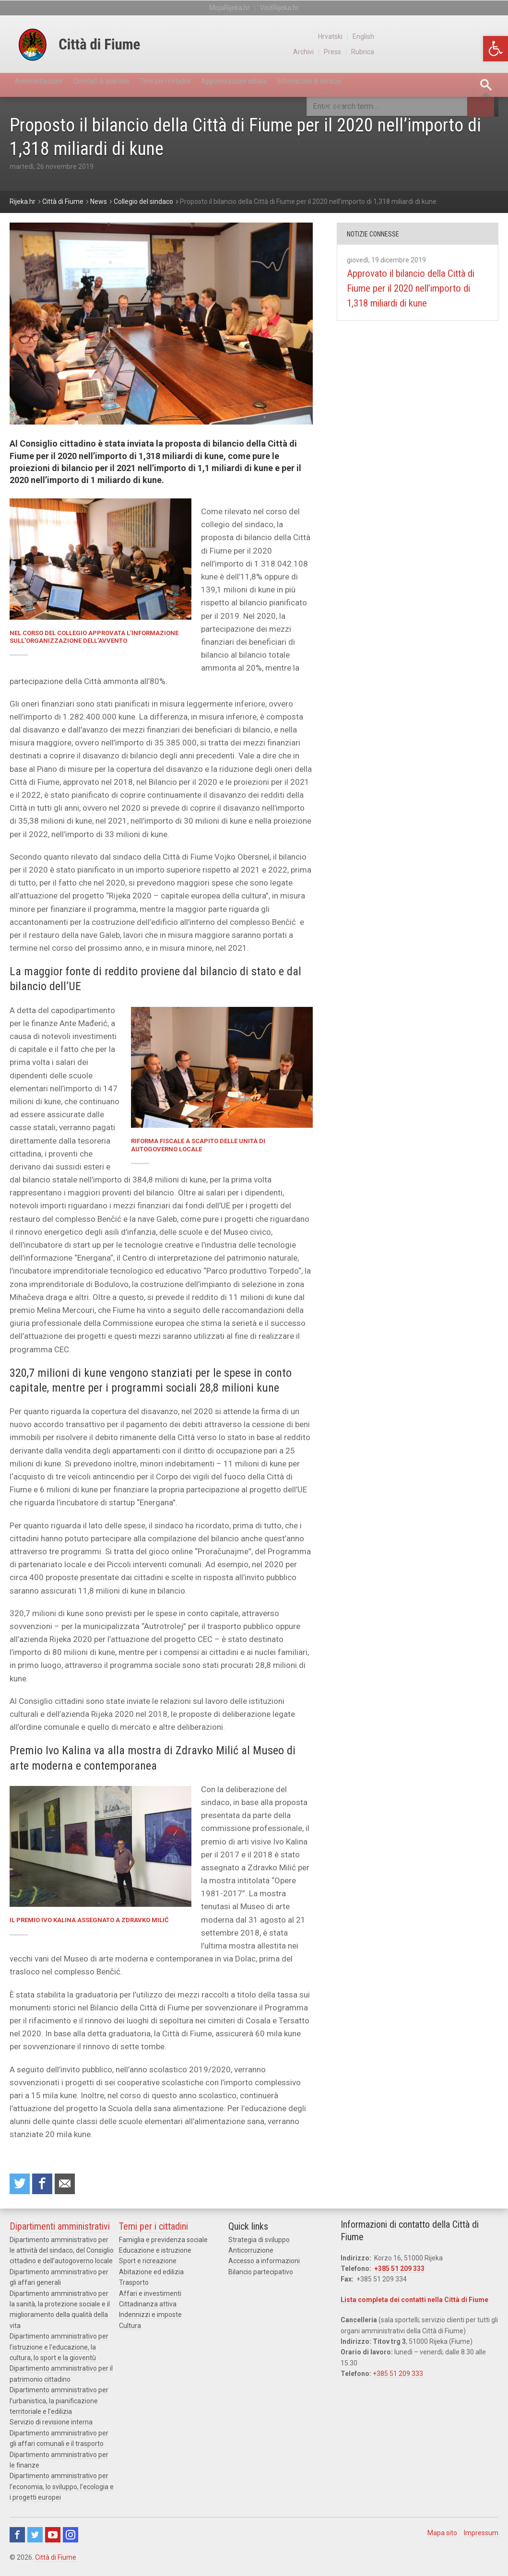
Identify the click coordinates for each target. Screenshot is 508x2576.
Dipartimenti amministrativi (60, 2229)
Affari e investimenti (150, 2297)
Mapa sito (442, 2536)
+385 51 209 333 (399, 2272)
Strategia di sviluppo (259, 2243)
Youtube (52, 2538)
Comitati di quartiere (125, 85)
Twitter (35, 2538)
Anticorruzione (250, 2253)
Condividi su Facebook (46, 2186)
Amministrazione (46, 85)
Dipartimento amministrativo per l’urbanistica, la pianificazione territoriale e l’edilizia (59, 2404)
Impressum (481, 2536)
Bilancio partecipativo (260, 2275)
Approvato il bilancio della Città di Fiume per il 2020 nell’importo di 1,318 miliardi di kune (414, 296)
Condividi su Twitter (21, 2186)
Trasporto (134, 2286)
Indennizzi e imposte (150, 2318)
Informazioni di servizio (390, 85)
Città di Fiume (55, 2560)
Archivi (424, 52)
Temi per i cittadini (207, 85)
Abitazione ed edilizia (151, 2275)
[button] (495, 48)
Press (455, 52)
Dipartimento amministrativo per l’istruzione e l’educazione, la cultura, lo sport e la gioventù (59, 2350)
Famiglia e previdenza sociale (163, 2243)
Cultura (130, 2329)
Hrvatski (452, 36)
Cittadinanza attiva (148, 2307)
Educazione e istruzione (155, 2253)
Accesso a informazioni (264, 2264)
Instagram (70, 2538)
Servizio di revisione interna (51, 2425)
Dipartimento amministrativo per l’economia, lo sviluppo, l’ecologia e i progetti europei (62, 2490)
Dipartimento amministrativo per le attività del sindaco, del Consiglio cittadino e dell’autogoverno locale (62, 2254)
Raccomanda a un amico (71, 2186)
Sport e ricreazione (148, 2264)
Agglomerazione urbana (294, 85)
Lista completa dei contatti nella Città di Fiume (414, 2303)
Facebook (17, 2538)
